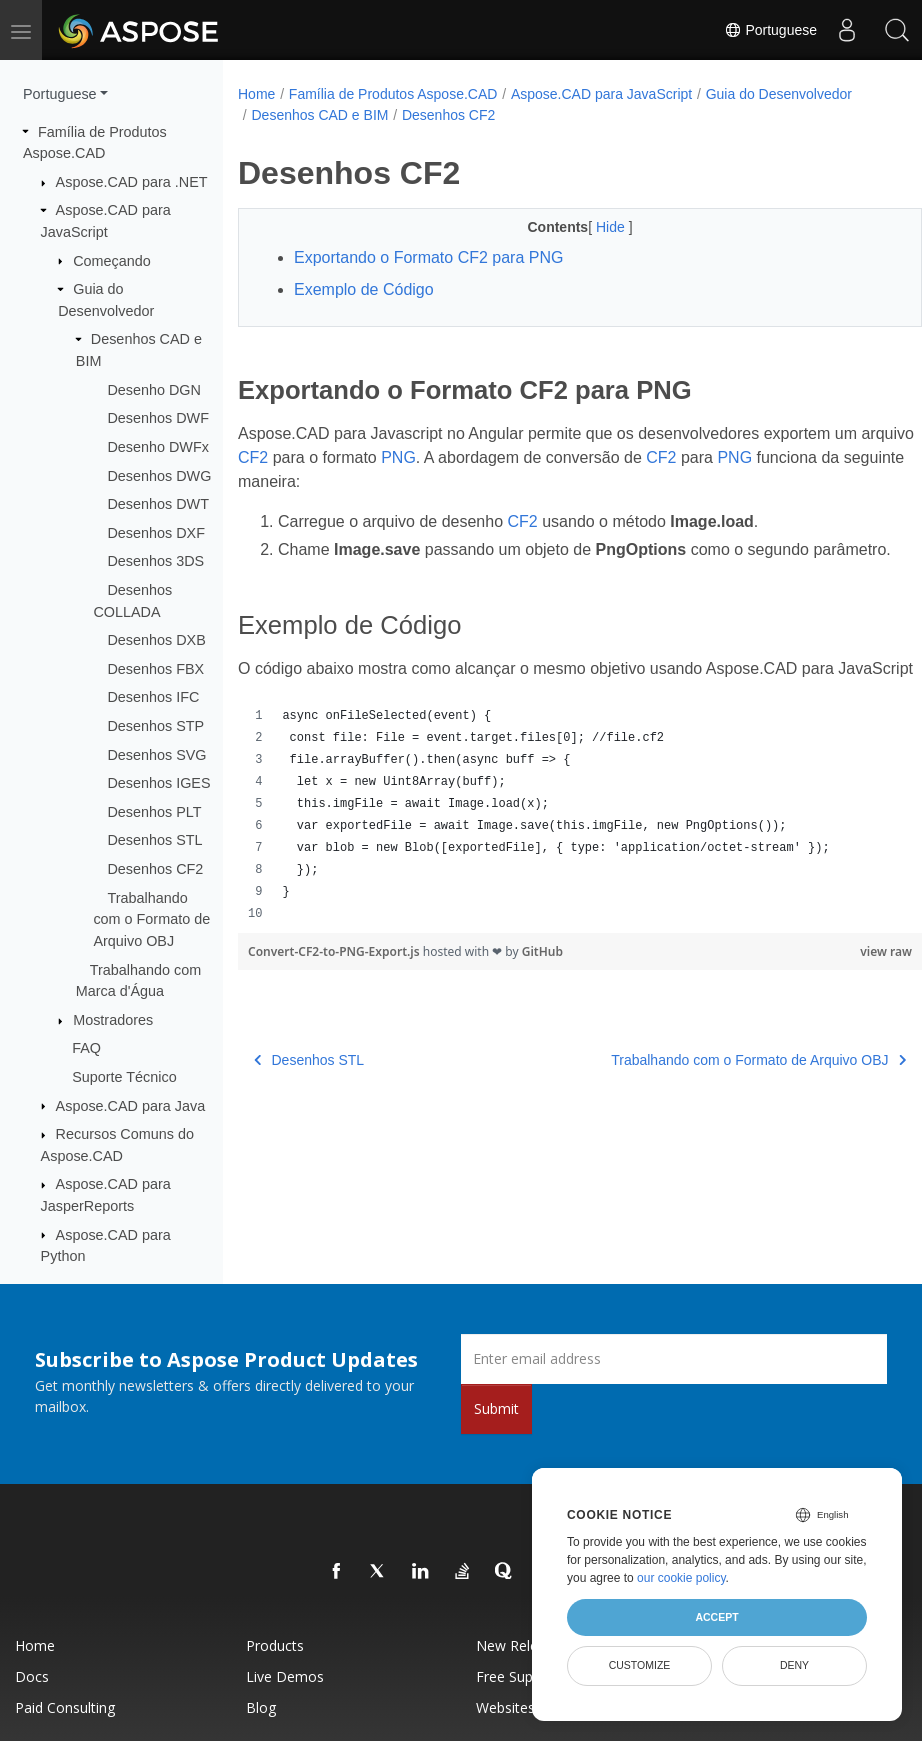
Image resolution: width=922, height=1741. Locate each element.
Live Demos (285, 1676)
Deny (794, 1665)
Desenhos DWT (158, 504)
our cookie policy (681, 1578)
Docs (32, 1676)
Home (256, 94)
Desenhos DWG (159, 476)
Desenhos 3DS (155, 561)
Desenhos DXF (156, 533)
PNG (455, 457)
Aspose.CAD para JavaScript (601, 94)
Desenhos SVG (156, 755)
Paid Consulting (65, 1707)
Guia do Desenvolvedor (779, 94)
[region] (556, 863)
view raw (838, 999)
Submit (496, 1408)
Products (275, 1645)
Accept (716, 1617)
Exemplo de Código (364, 289)
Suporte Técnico (124, 1077)
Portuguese (771, 30)
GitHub (542, 999)
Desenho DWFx (158, 447)
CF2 (310, 457)
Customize (640, 1665)
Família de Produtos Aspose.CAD (393, 94)
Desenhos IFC (153, 697)
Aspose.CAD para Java (131, 1106)
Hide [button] (588, 227)
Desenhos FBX (155, 669)
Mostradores (113, 1020)
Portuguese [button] (60, 94)
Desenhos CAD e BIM (319, 115)
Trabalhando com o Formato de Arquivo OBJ (151, 919)
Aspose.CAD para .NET (132, 182)
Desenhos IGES (158, 783)
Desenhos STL (154, 840)
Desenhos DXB (156, 640)
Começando (112, 261)
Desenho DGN (154, 390)
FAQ (86, 1048)
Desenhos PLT (154, 812)
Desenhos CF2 (155, 869)
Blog (261, 1707)
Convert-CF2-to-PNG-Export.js (335, 999)
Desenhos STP (155, 726)
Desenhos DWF (158, 418)
